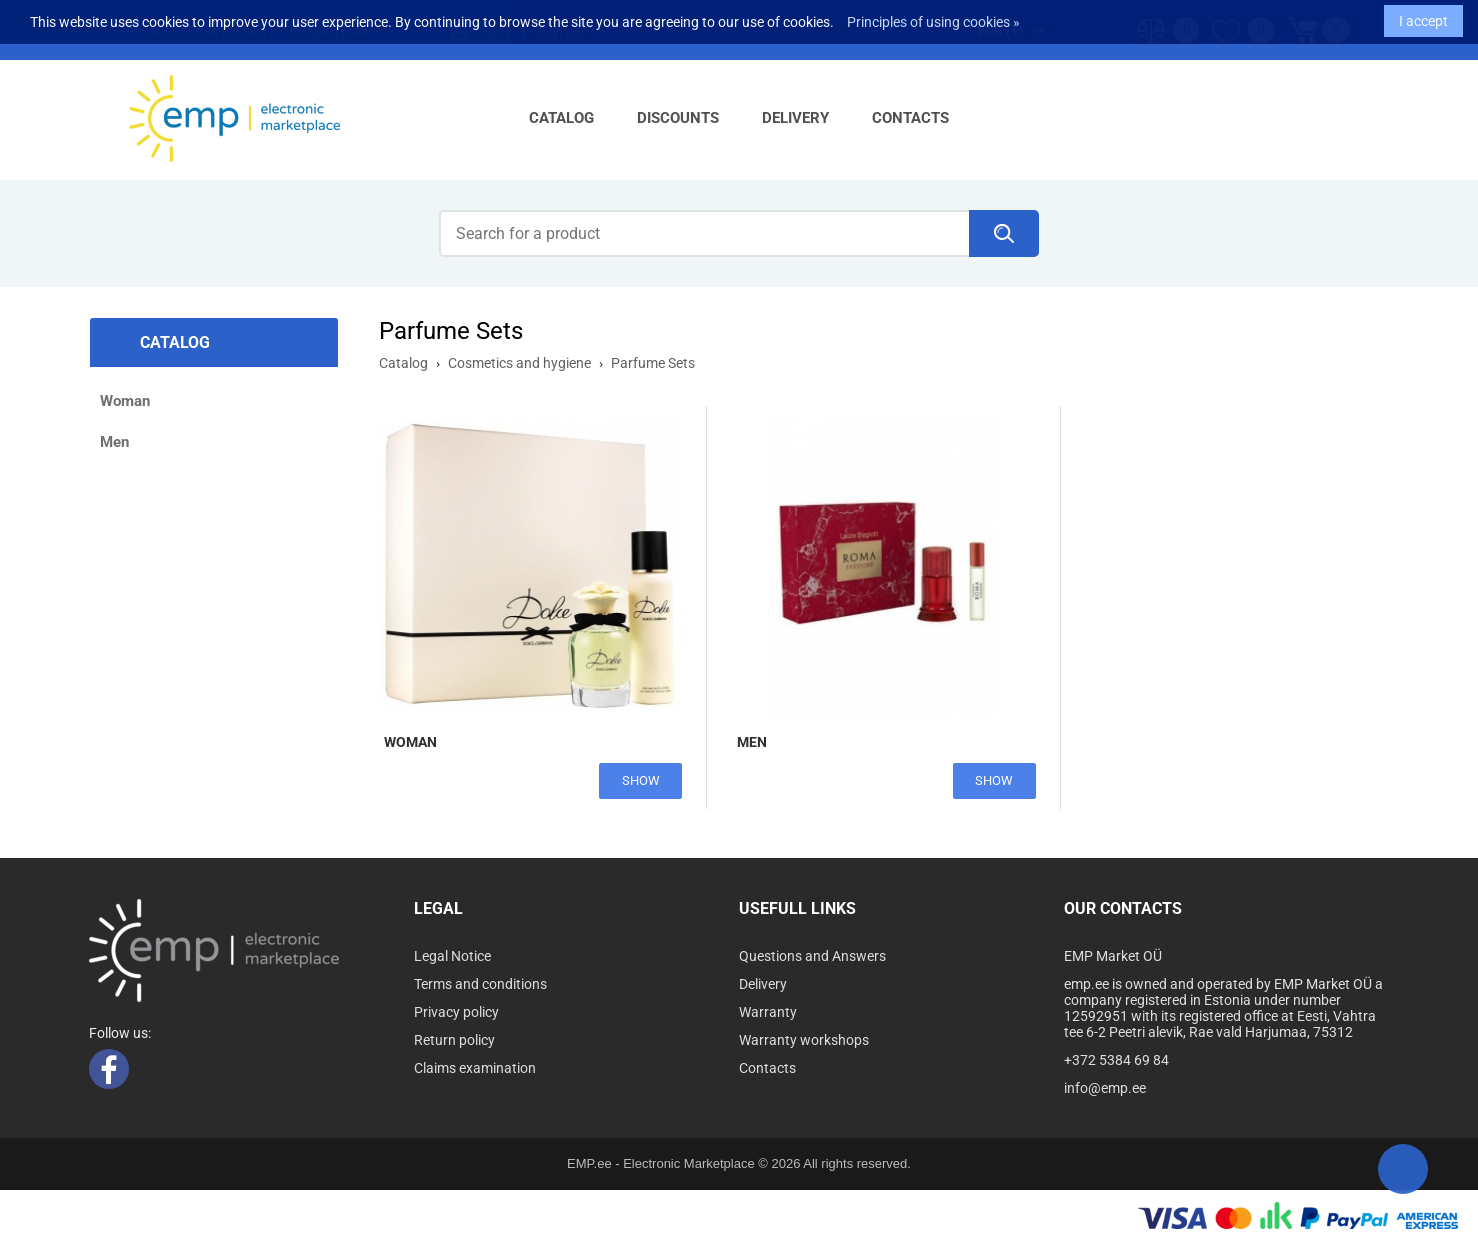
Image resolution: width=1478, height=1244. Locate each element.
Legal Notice (452, 956)
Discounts (678, 118)
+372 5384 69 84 (1116, 1060)
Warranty (768, 1012)
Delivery (795, 118)
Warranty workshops (804, 1040)
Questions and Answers (812, 956)
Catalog (561, 118)
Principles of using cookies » (933, 17)
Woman (125, 401)
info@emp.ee (1105, 1088)
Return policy (454, 1040)
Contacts (910, 118)
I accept (1423, 16)
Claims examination (475, 1068)
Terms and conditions (480, 984)
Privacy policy (456, 1012)
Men (114, 442)
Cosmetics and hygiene (519, 363)
